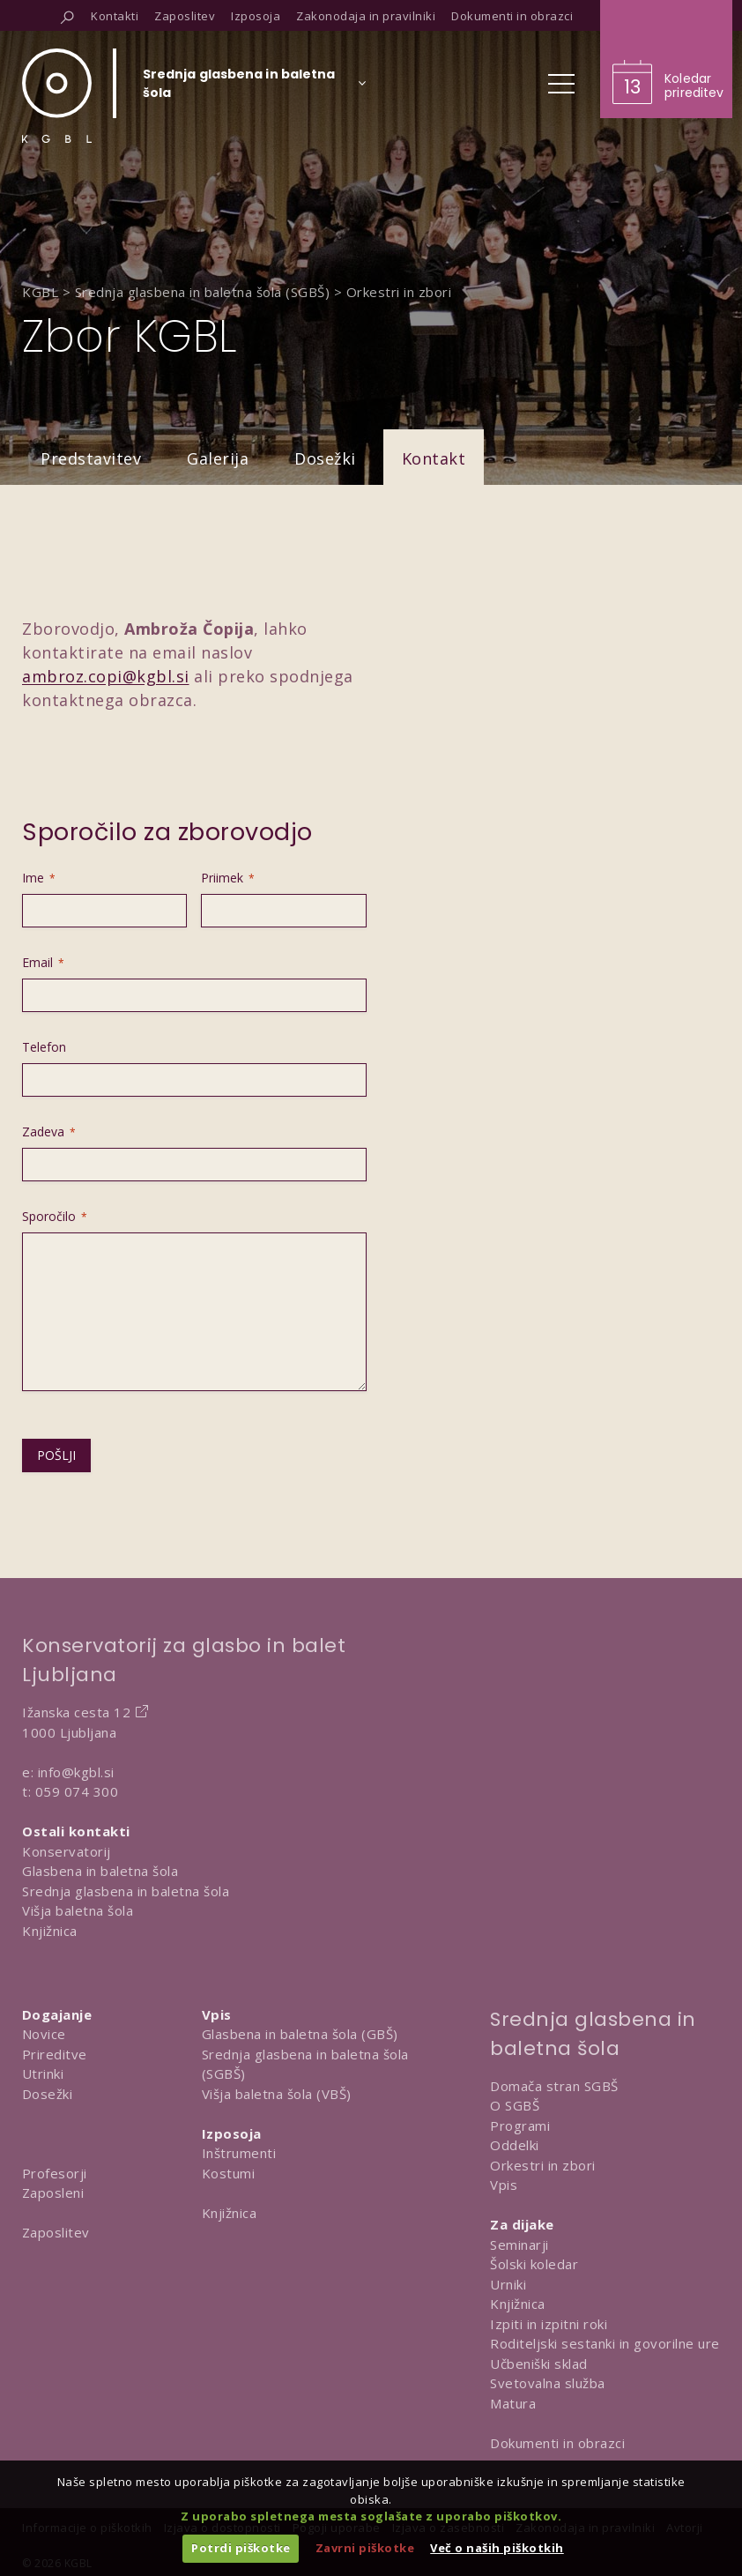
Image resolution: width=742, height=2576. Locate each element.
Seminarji (519, 2244)
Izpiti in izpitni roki (548, 2324)
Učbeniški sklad (539, 2363)
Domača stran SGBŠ (554, 2086)
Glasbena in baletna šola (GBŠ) (300, 2034)
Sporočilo (54, 1216)
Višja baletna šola (77, 1910)
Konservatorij (66, 1851)
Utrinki (43, 2073)
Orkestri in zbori (543, 2165)
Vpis (503, 2184)
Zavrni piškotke (365, 2548)
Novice (44, 2034)
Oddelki (514, 2145)
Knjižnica (50, 1930)
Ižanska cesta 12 (76, 1712)
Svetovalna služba (547, 2383)
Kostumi (229, 2173)
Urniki (508, 2284)
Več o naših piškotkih (497, 2548)
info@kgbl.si (76, 1772)
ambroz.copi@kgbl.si (105, 676)
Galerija (218, 458)
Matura (513, 2403)
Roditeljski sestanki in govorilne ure (605, 2343)
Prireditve (54, 2054)
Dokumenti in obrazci (557, 2443)
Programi (520, 2125)
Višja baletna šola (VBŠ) (277, 2094)
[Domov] (57, 95)
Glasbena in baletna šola (100, 1871)
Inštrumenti (239, 2153)
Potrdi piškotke (241, 2548)
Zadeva (49, 1131)
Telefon (44, 1047)
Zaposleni (53, 2192)
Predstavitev (91, 458)
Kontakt (434, 458)
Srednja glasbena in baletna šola (125, 1891)
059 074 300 (77, 1791)
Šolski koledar (534, 2264)
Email (43, 962)
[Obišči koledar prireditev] (666, 59)
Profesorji (54, 2173)
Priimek (228, 877)
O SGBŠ (514, 2105)
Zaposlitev (56, 2232)
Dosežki (325, 458)
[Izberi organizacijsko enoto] (239, 89)
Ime (39, 877)
